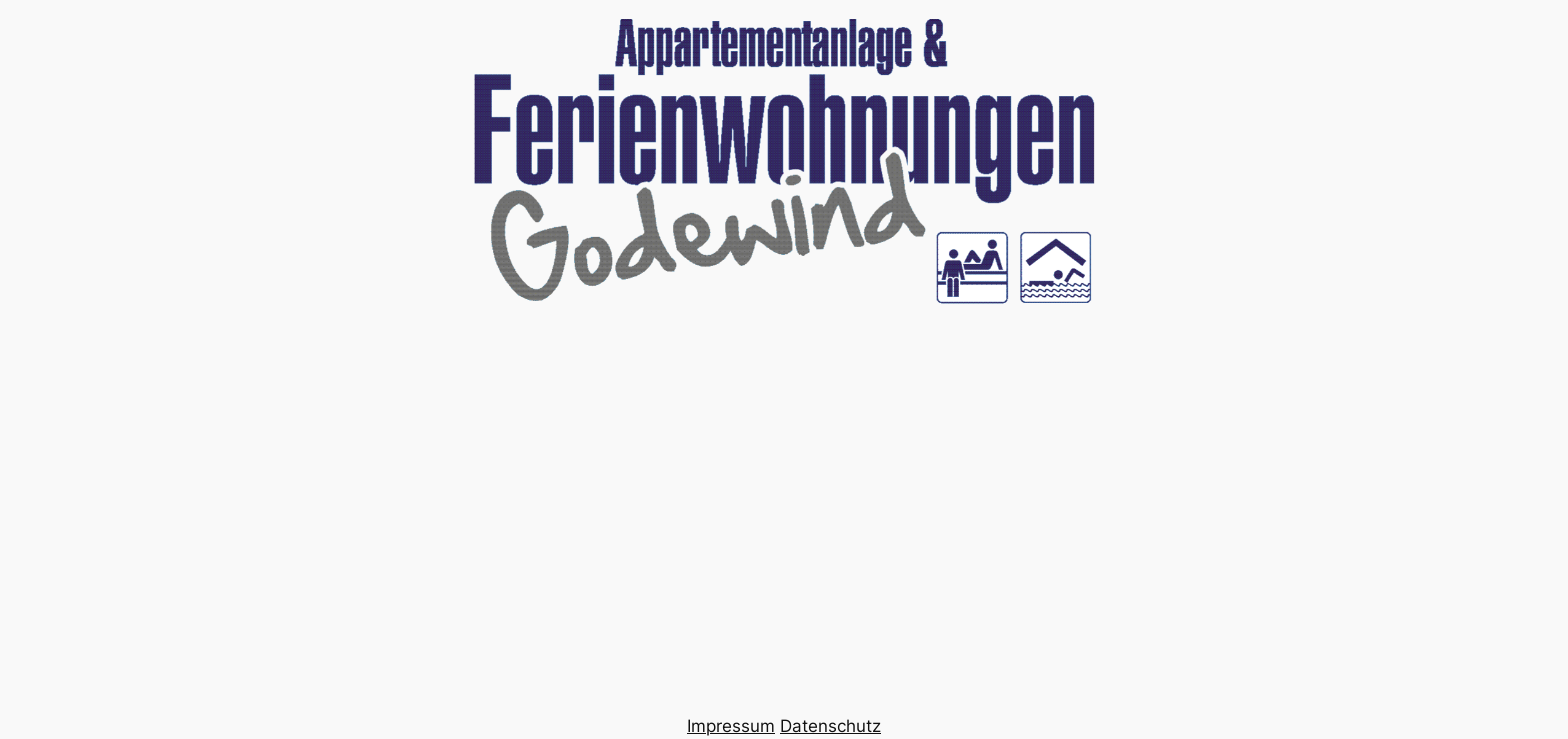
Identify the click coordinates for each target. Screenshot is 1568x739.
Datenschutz (830, 726)
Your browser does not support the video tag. (784, 369)
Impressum (731, 726)
